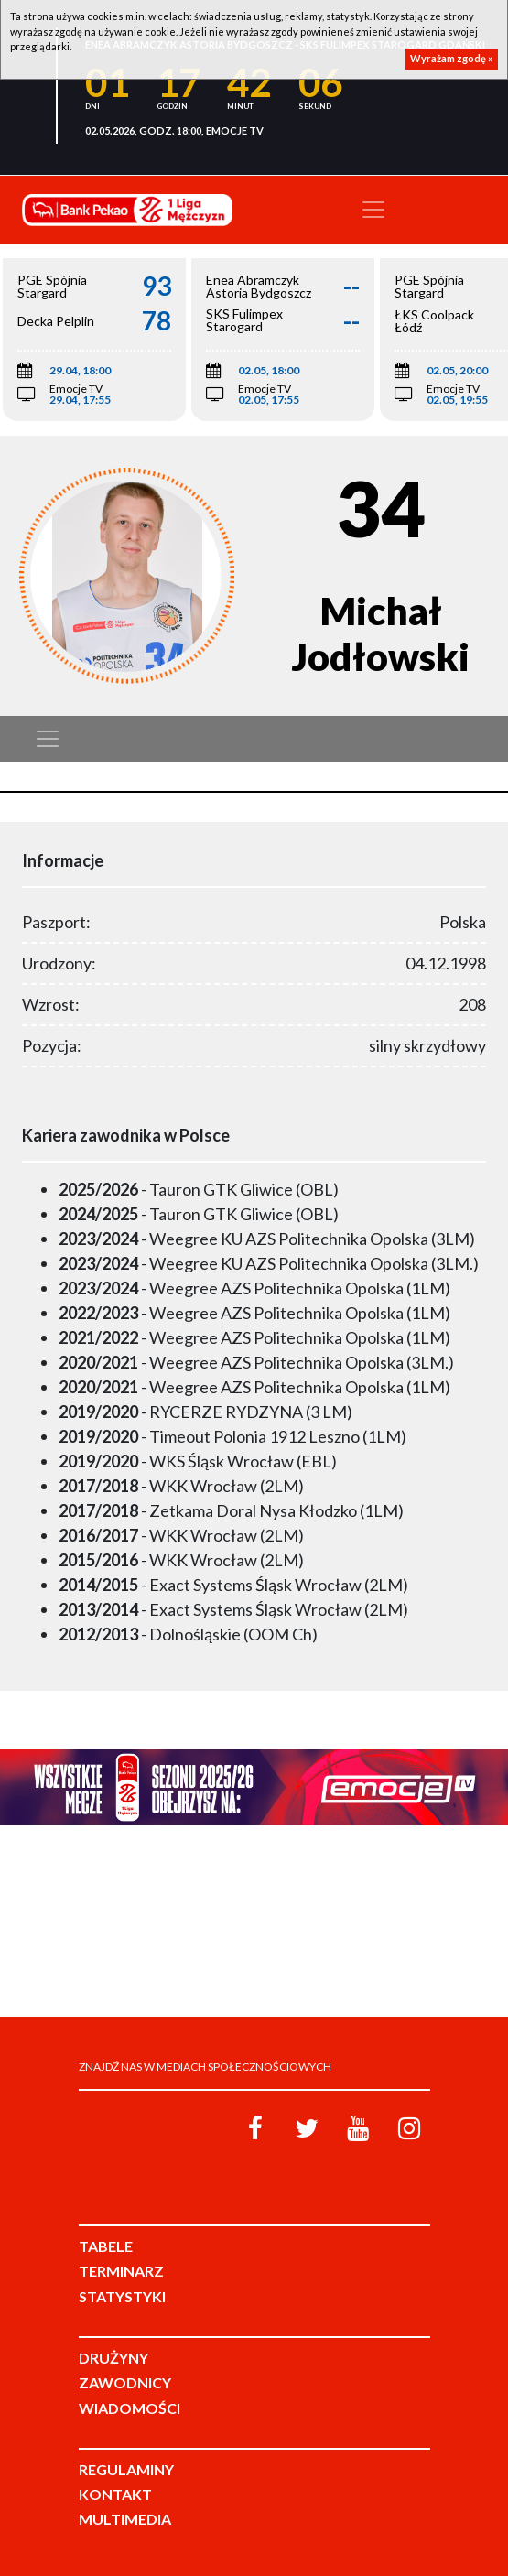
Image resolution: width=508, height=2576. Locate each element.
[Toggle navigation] (373, 209)
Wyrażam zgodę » (451, 58)
